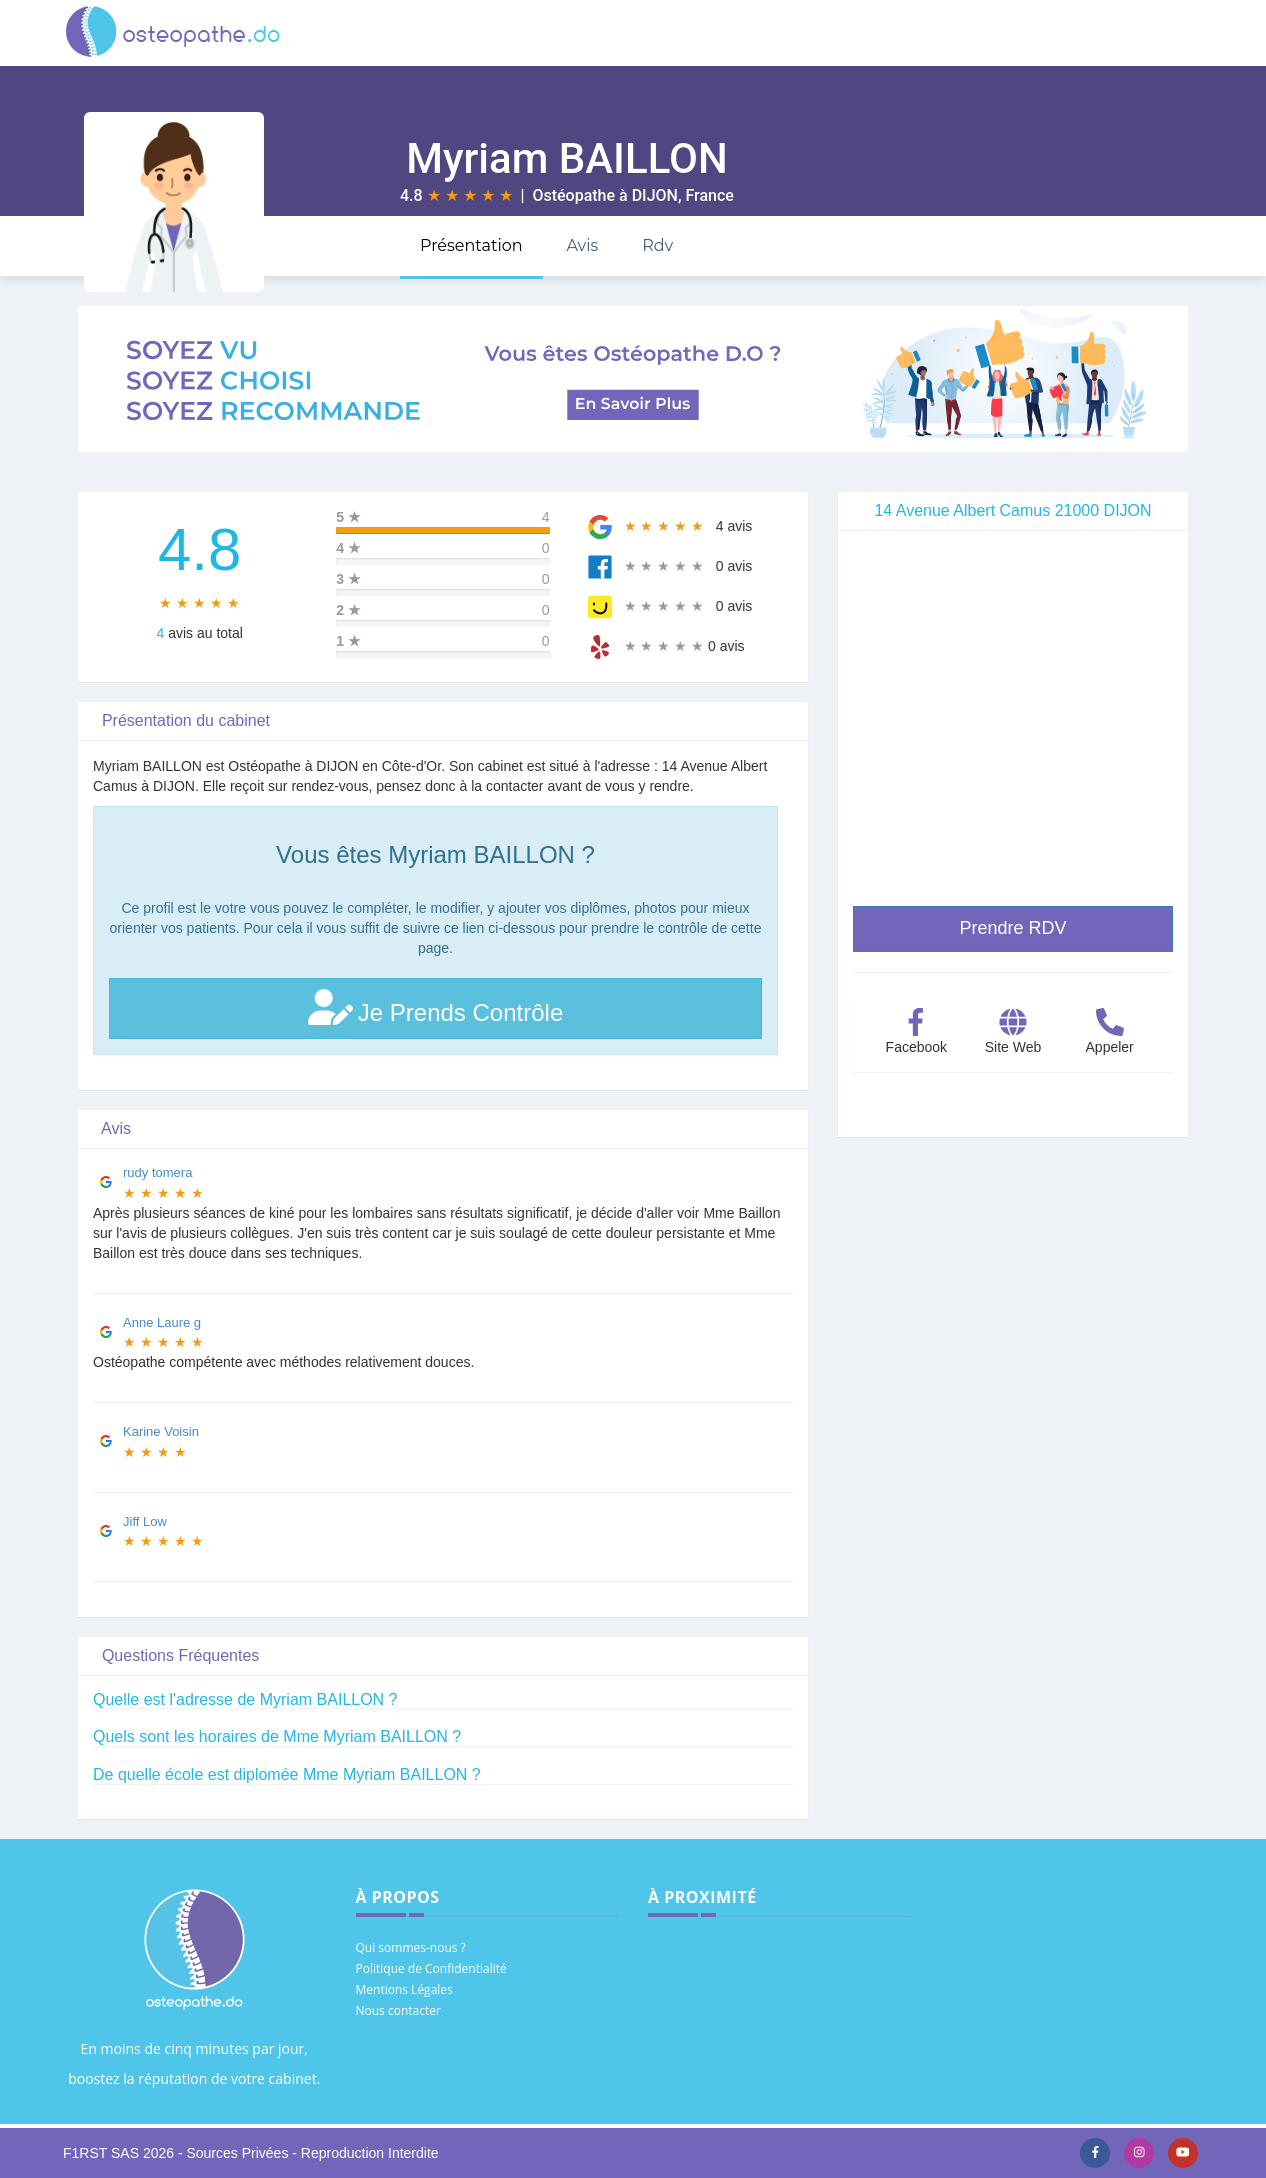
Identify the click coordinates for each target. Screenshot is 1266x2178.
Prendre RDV (1012, 928)
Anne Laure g (162, 1322)
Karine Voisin (161, 1431)
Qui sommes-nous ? (411, 1947)
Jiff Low (145, 1521)
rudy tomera (157, 1172)
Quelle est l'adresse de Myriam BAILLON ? (245, 1699)
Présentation (471, 245)
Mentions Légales (404, 1989)
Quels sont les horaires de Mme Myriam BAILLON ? (277, 1736)
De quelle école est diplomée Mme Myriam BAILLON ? (287, 1774)
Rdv (657, 245)
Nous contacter (398, 2010)
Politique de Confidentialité (431, 1968)
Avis (582, 245)
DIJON (655, 195)
